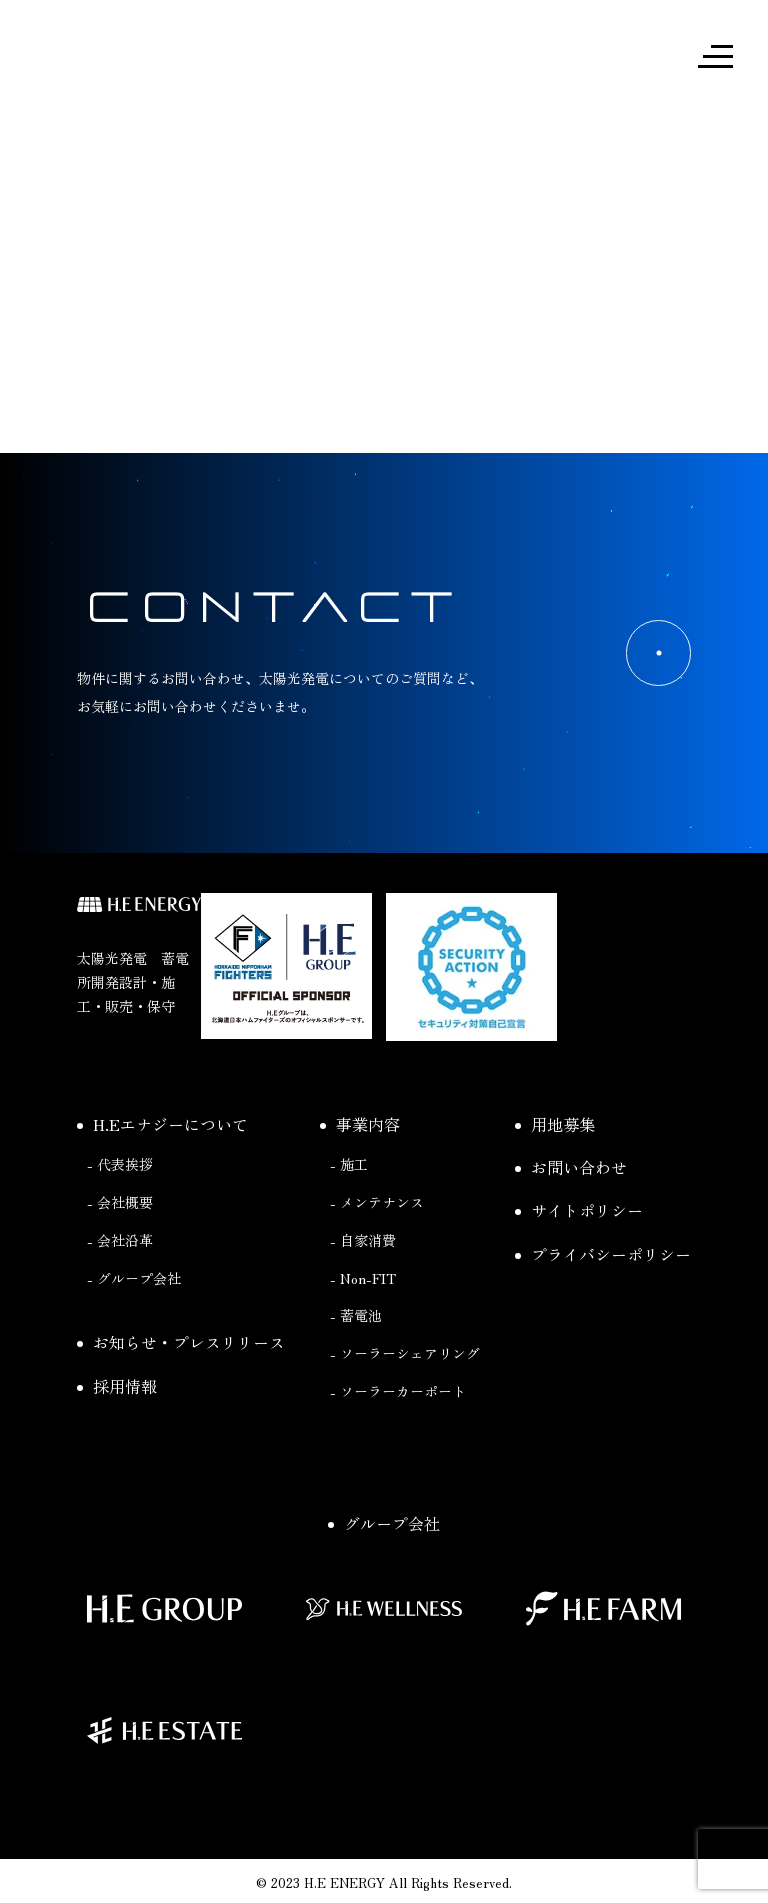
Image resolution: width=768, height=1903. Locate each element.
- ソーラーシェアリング (405, 1353)
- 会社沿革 (120, 1240)
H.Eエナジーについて (162, 1124)
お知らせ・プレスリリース (181, 1342)
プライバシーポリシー (603, 1254)
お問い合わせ (571, 1167)
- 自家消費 (363, 1240)
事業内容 (360, 1124)
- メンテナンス (377, 1202)
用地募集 (555, 1124)
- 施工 (349, 1164)
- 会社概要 (120, 1202)
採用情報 (117, 1386)
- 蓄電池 (356, 1315)
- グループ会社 (134, 1278)
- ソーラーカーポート (398, 1391)
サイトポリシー (579, 1210)
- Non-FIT (363, 1278)
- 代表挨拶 (120, 1164)
